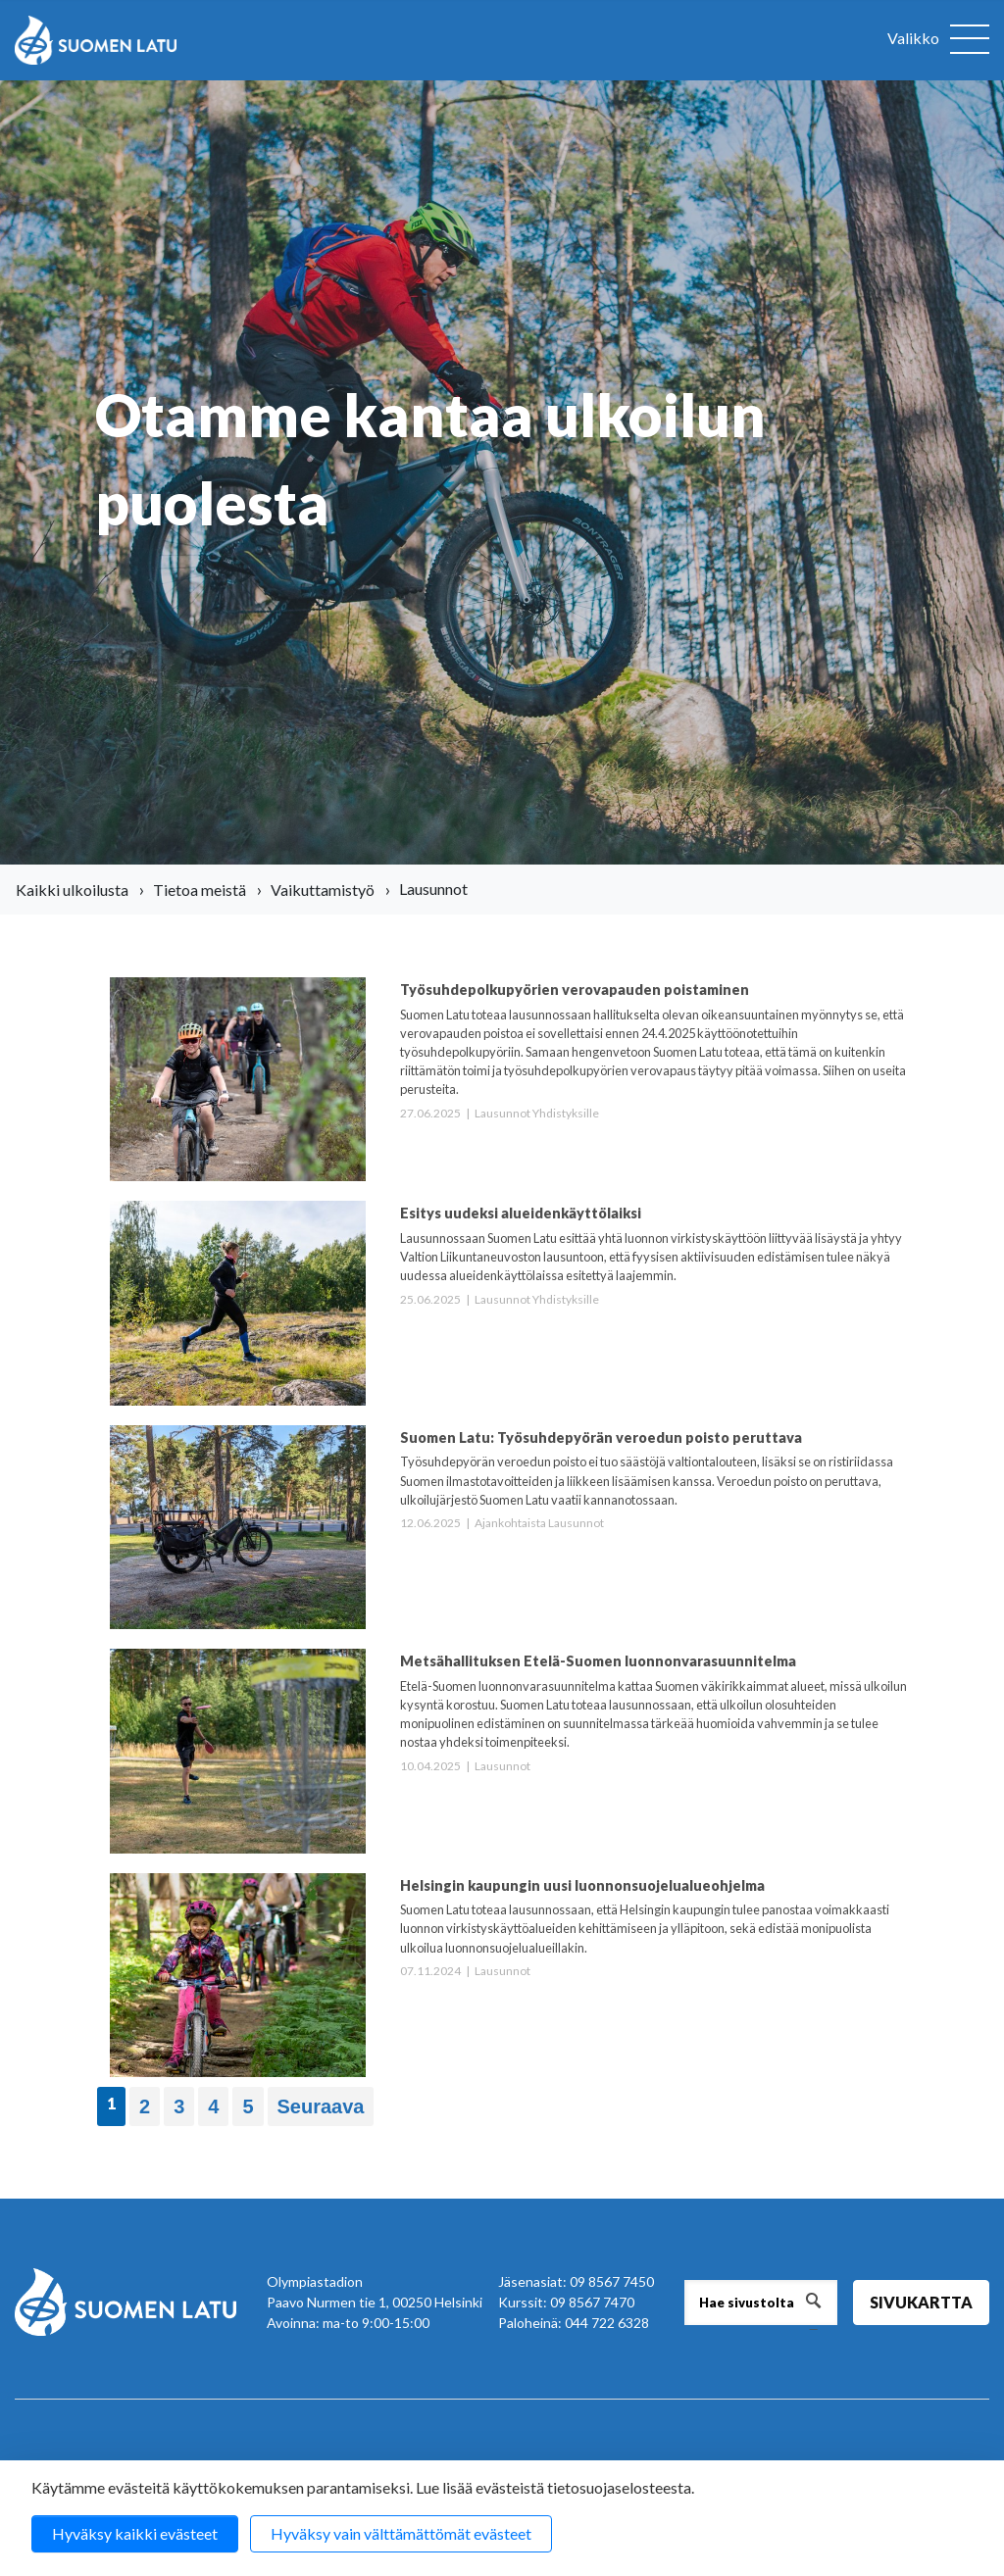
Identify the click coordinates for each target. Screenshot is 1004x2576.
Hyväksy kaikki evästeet (135, 2533)
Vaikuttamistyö (323, 889)
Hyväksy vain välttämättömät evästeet (401, 2533)
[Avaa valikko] (938, 40)
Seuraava (321, 2106)
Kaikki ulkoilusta (72, 889)
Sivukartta (921, 2302)
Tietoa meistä (199, 889)
